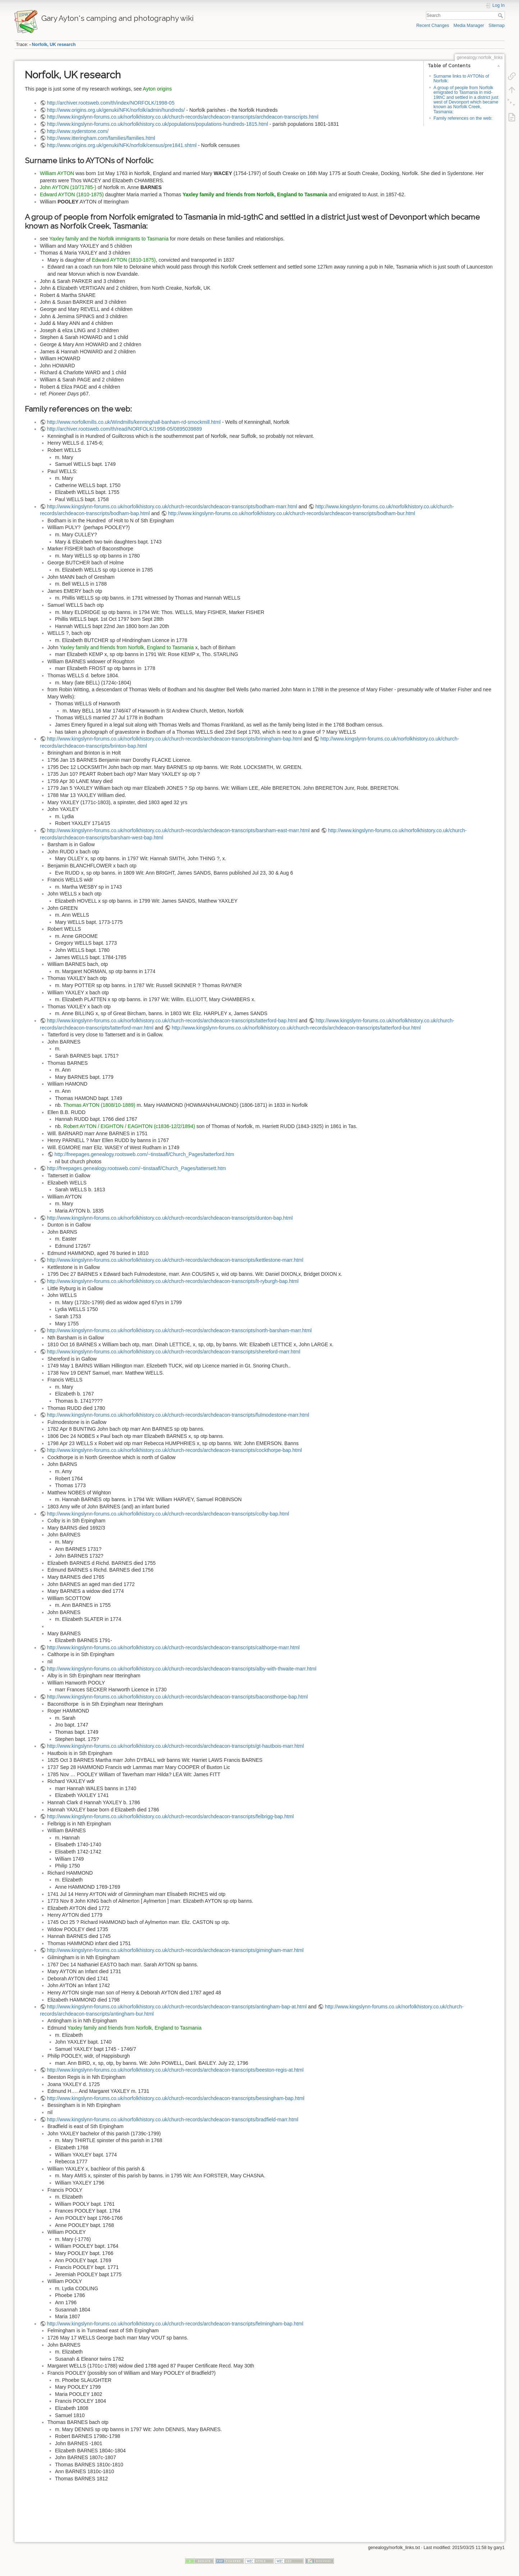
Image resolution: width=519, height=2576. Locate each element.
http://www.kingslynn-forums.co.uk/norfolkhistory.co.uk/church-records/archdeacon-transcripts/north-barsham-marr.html (179, 1330)
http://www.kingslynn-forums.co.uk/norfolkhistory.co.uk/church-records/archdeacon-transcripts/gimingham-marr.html (175, 1950)
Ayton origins (157, 89)
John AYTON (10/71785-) (68, 187)
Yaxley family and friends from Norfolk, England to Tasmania (255, 194)
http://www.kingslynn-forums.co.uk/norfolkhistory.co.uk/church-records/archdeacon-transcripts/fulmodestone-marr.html (178, 1415)
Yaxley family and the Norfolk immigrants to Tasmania (109, 239)
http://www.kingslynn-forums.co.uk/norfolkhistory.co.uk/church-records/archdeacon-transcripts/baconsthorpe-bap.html (177, 1697)
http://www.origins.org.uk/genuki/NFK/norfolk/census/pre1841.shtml (122, 145)
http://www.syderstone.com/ (78, 131)
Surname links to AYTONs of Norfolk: (461, 78)
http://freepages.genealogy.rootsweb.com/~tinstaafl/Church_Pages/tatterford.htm (144, 1154)
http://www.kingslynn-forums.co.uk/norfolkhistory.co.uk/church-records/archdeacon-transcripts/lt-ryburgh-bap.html (173, 1281)
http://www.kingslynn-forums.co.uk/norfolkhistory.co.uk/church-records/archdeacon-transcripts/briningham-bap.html (174, 739)
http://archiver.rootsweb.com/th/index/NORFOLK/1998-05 (111, 103)
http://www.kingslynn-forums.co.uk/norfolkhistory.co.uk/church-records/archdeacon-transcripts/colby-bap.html (168, 1514)
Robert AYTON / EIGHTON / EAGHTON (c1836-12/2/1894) (129, 1126)
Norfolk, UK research (54, 44)
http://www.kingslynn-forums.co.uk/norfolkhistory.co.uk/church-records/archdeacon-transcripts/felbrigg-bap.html (170, 1816)
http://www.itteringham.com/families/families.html (101, 138)
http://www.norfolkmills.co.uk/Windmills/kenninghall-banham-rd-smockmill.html (134, 422)
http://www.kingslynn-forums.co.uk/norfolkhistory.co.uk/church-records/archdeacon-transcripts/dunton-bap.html (170, 1218)
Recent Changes (432, 25)
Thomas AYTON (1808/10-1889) (99, 1105)
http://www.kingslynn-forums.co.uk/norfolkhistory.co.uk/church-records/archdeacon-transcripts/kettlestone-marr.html (175, 1260)
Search (501, 15)
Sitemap (496, 25)
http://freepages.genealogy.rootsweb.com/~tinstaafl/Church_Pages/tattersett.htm (136, 1168)
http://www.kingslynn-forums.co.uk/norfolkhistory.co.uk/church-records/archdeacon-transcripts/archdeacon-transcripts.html (182, 117)
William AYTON (57, 173)
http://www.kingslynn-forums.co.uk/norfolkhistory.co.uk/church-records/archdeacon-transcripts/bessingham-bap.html (175, 2098)
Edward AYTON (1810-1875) (72, 194)
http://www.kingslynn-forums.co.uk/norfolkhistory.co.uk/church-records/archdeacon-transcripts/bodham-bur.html (291, 513)
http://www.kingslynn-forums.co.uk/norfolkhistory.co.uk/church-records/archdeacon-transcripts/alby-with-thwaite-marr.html (182, 1669)
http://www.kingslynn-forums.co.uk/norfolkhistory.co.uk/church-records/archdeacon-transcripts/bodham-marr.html (172, 506)
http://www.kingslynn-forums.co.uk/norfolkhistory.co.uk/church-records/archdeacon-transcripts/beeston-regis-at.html (175, 2070)
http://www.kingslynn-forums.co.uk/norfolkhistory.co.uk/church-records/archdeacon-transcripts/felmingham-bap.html (175, 2324)
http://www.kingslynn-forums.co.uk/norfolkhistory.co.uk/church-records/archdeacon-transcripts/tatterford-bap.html (172, 1020)
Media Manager (469, 25)
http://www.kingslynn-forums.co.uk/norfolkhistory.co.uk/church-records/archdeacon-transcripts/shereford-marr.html (173, 1352)
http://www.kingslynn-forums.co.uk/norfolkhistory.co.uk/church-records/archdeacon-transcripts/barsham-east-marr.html (178, 830)
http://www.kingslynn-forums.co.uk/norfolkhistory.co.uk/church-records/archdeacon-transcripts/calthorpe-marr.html (173, 1647)
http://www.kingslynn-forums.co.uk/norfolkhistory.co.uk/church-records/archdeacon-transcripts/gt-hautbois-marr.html (175, 1746)
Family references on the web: (462, 118)
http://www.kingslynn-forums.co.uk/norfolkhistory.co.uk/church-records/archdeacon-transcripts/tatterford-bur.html (296, 1028)
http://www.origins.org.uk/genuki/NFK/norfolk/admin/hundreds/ (116, 110)
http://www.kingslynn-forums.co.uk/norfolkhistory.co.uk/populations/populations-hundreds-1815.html (157, 124)
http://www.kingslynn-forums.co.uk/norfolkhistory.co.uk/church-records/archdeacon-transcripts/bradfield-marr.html (172, 2119)
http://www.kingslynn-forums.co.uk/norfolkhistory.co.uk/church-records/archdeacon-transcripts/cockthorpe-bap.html (174, 1450)
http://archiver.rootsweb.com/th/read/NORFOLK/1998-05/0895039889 (124, 429)
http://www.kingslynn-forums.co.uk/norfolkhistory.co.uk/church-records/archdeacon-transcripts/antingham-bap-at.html (177, 2006)
